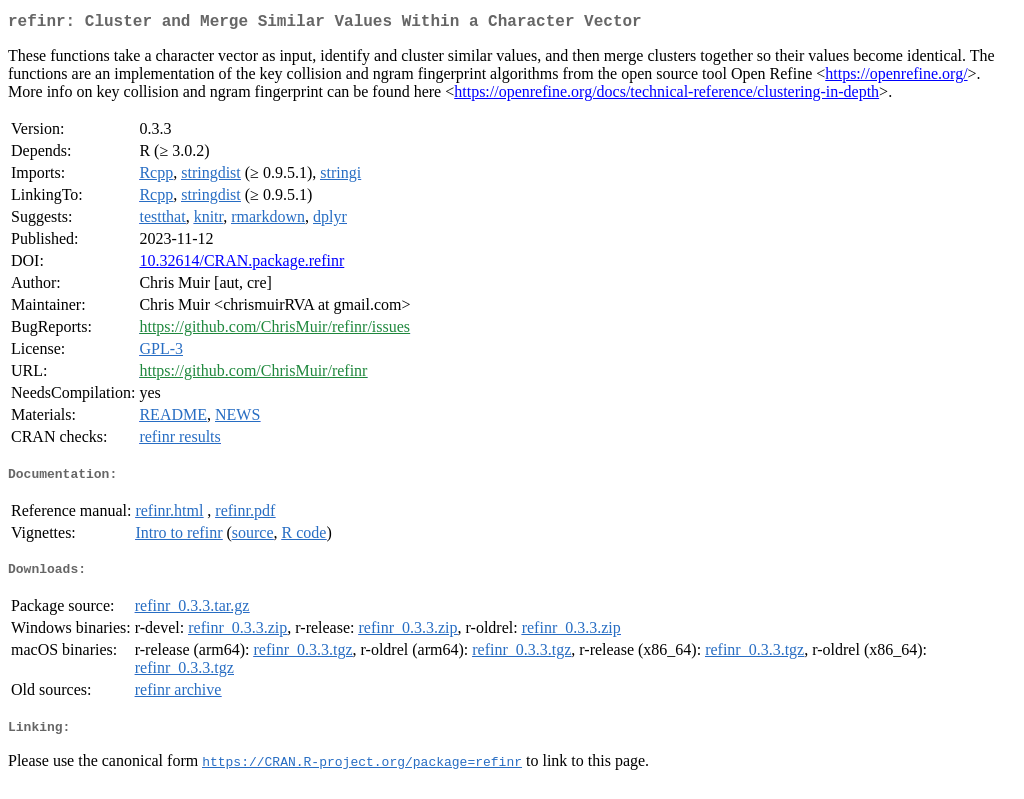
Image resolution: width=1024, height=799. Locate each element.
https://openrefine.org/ (896, 77)
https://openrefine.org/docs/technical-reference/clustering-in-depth (666, 95)
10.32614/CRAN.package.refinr (241, 264)
